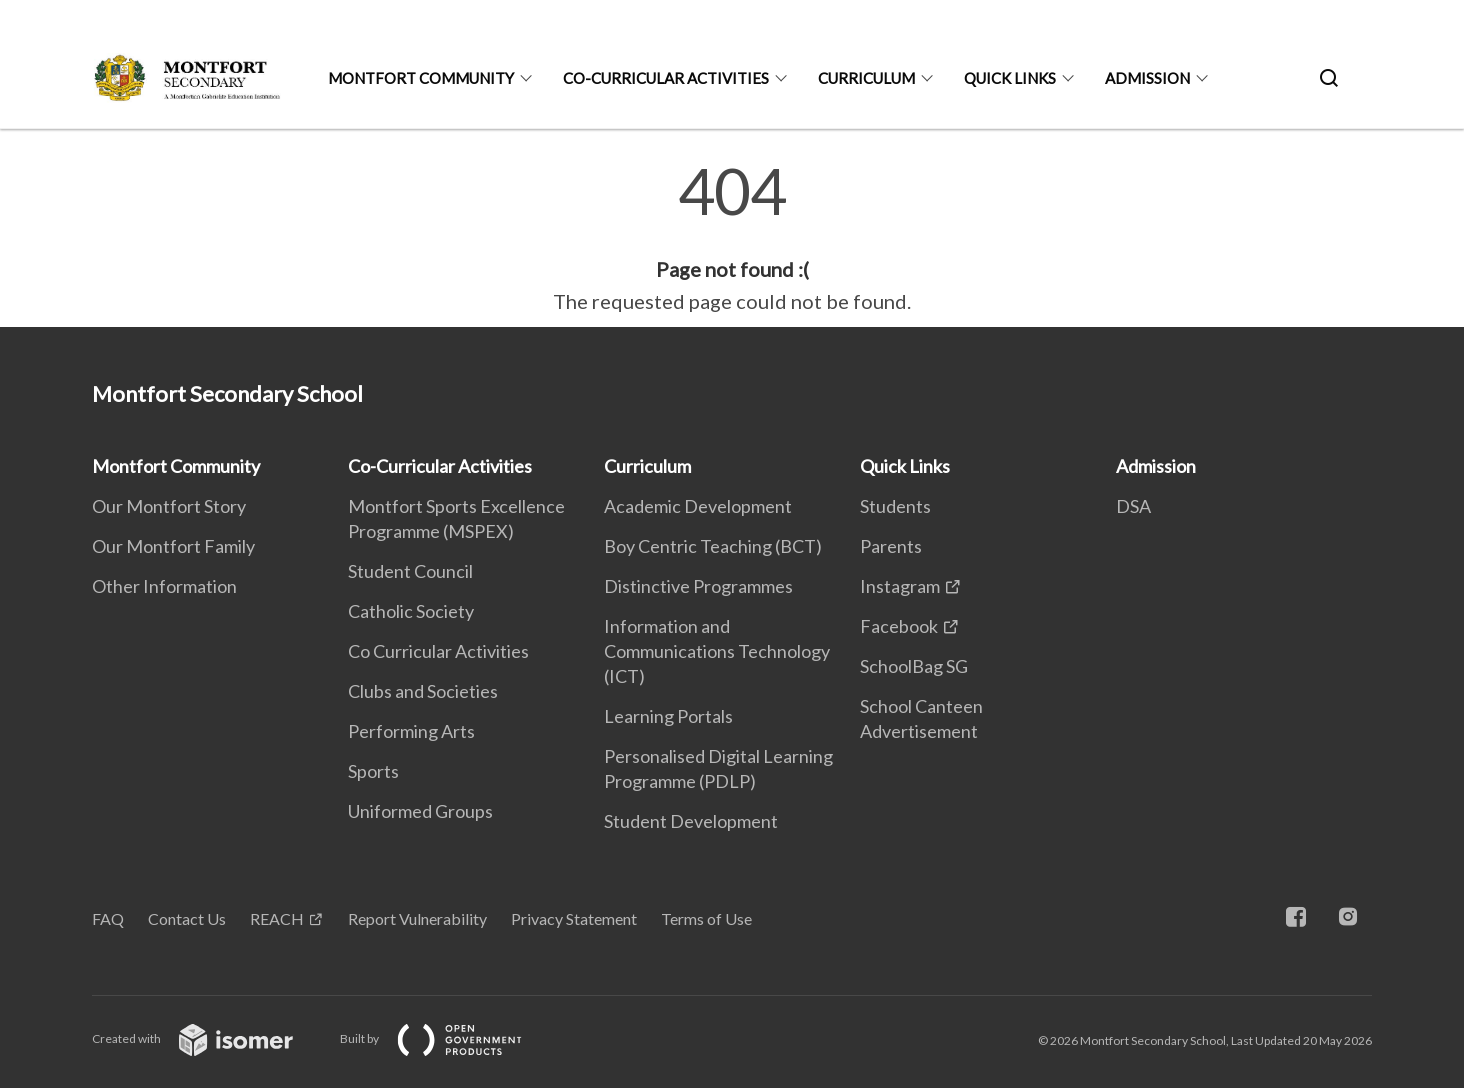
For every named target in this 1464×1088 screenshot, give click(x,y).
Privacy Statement (574, 918)
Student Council (410, 571)
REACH (277, 918)
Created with (208, 1038)
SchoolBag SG (914, 666)
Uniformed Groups (420, 811)
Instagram (900, 586)
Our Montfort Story (169, 506)
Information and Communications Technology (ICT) (717, 651)
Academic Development (698, 506)
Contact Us (187, 918)
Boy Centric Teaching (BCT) (713, 546)
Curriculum (866, 78)
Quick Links (1010, 78)
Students (895, 506)
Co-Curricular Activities (666, 78)
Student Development (691, 821)
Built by (447, 1038)
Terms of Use (706, 918)
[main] (732, 238)
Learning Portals (668, 716)
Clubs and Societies (423, 691)
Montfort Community (421, 78)
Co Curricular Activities (438, 651)
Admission (1147, 78)
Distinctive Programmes (698, 586)
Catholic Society (411, 611)
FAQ (108, 918)
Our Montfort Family (173, 546)
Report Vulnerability (417, 918)
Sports (373, 771)
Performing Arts (411, 731)
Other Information (164, 586)
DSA (1133, 506)
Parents (891, 546)
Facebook (899, 626)
